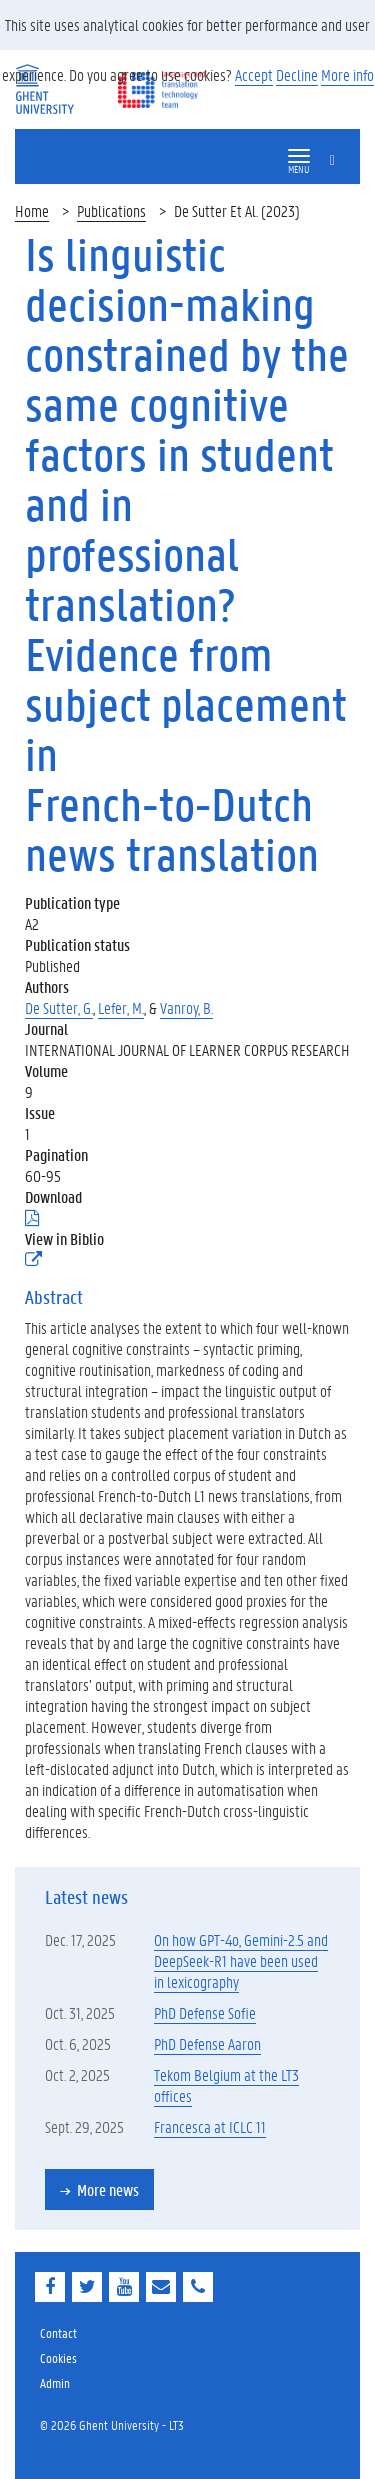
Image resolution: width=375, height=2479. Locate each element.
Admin (55, 2382)
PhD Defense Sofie (205, 2012)
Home (32, 210)
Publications (111, 210)
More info (347, 74)
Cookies (58, 2357)
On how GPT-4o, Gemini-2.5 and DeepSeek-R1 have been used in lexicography (241, 1960)
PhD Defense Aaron (207, 2043)
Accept (254, 74)
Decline (297, 74)
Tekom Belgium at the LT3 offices (226, 2085)
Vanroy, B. (186, 1007)
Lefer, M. (121, 1007)
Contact (58, 2332)
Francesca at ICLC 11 (210, 2126)
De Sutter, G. (59, 1007)
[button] (299, 156)
